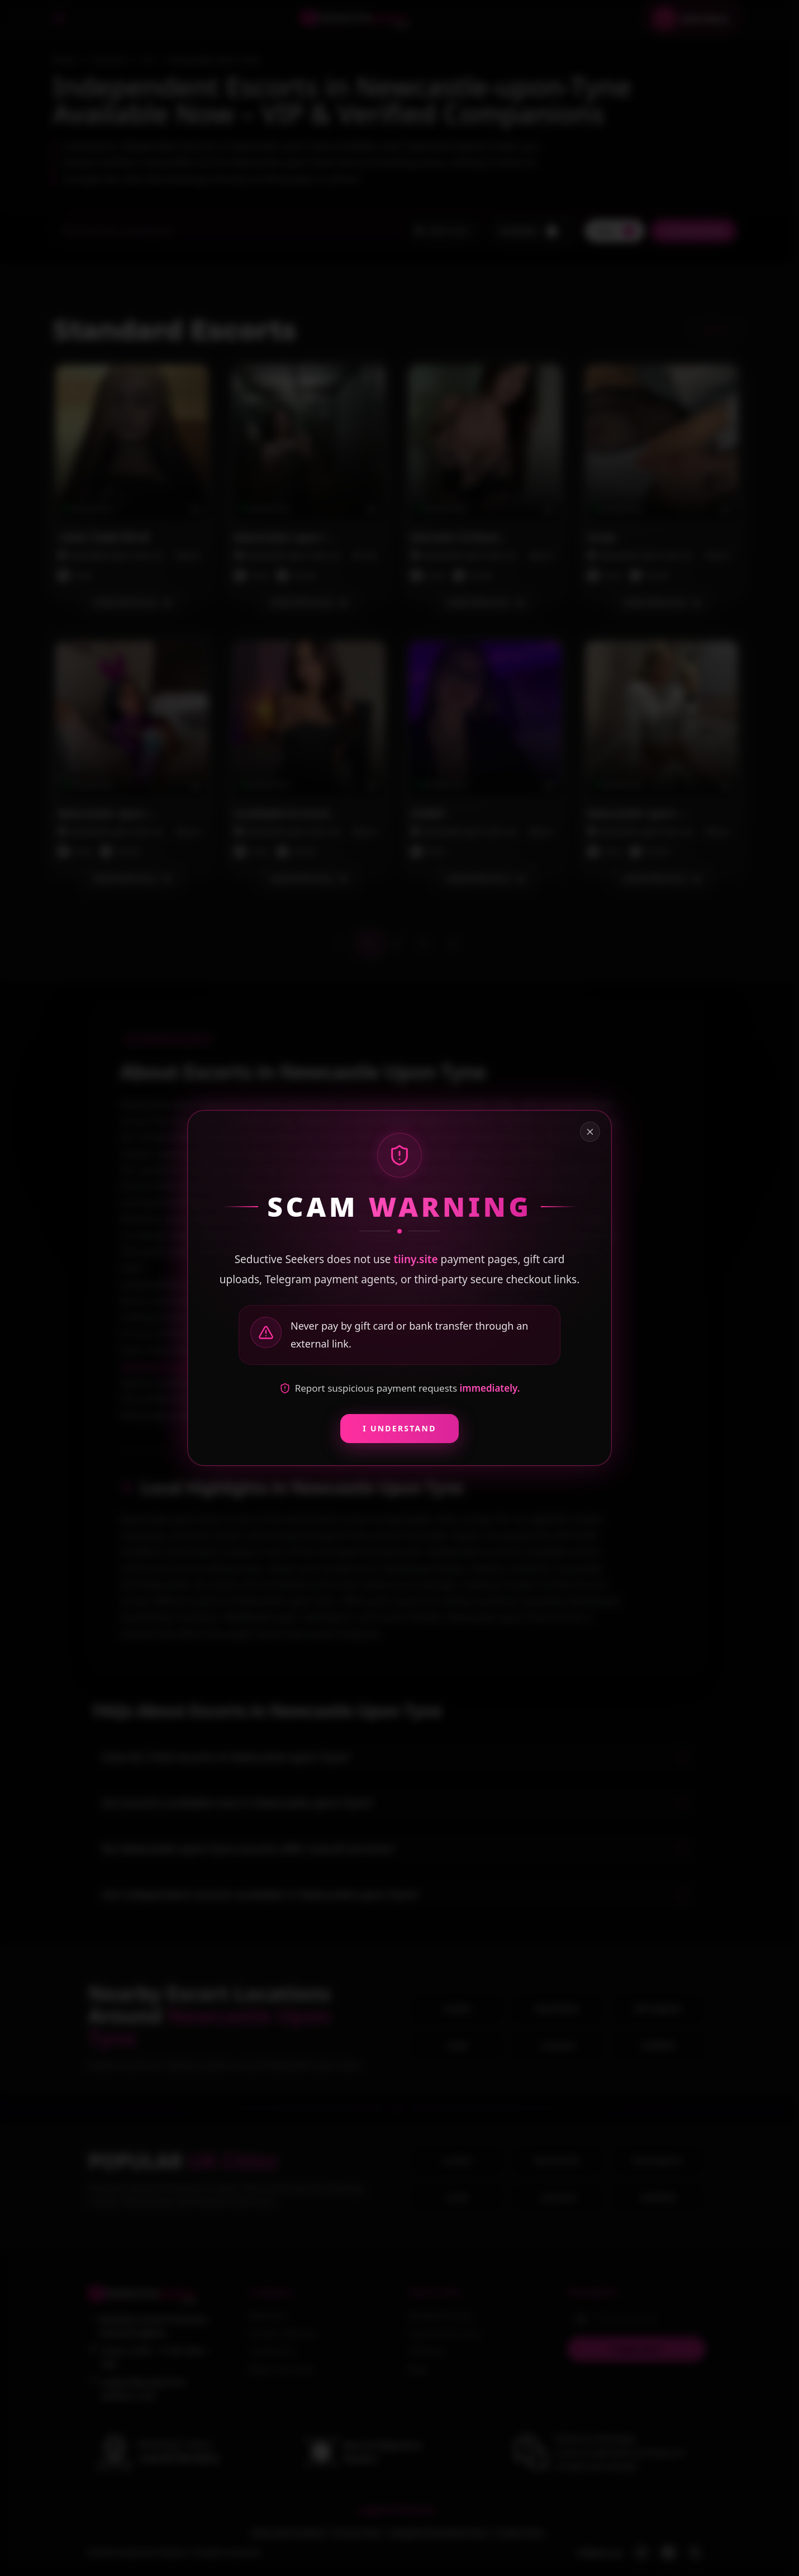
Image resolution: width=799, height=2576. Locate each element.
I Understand (399, 1428)
